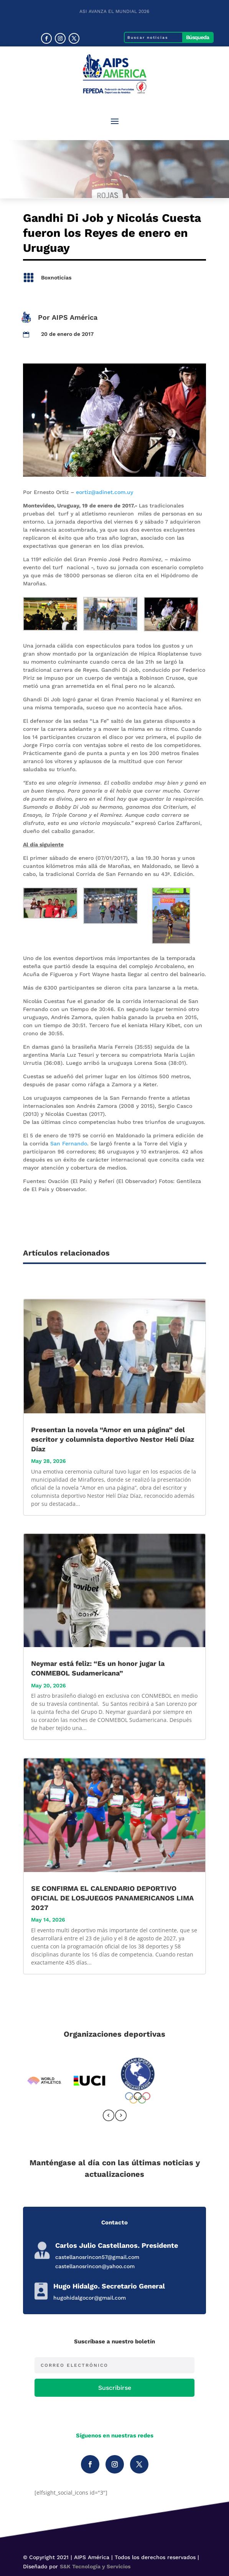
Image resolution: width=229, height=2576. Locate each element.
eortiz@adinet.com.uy (104, 492)
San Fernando (68, 1143)
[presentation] (108, 2117)
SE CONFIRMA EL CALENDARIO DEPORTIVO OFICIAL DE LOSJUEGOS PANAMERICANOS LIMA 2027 (112, 1898)
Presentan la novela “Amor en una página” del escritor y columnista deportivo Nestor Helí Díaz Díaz (112, 1439)
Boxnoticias (56, 277)
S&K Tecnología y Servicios (95, 2566)
